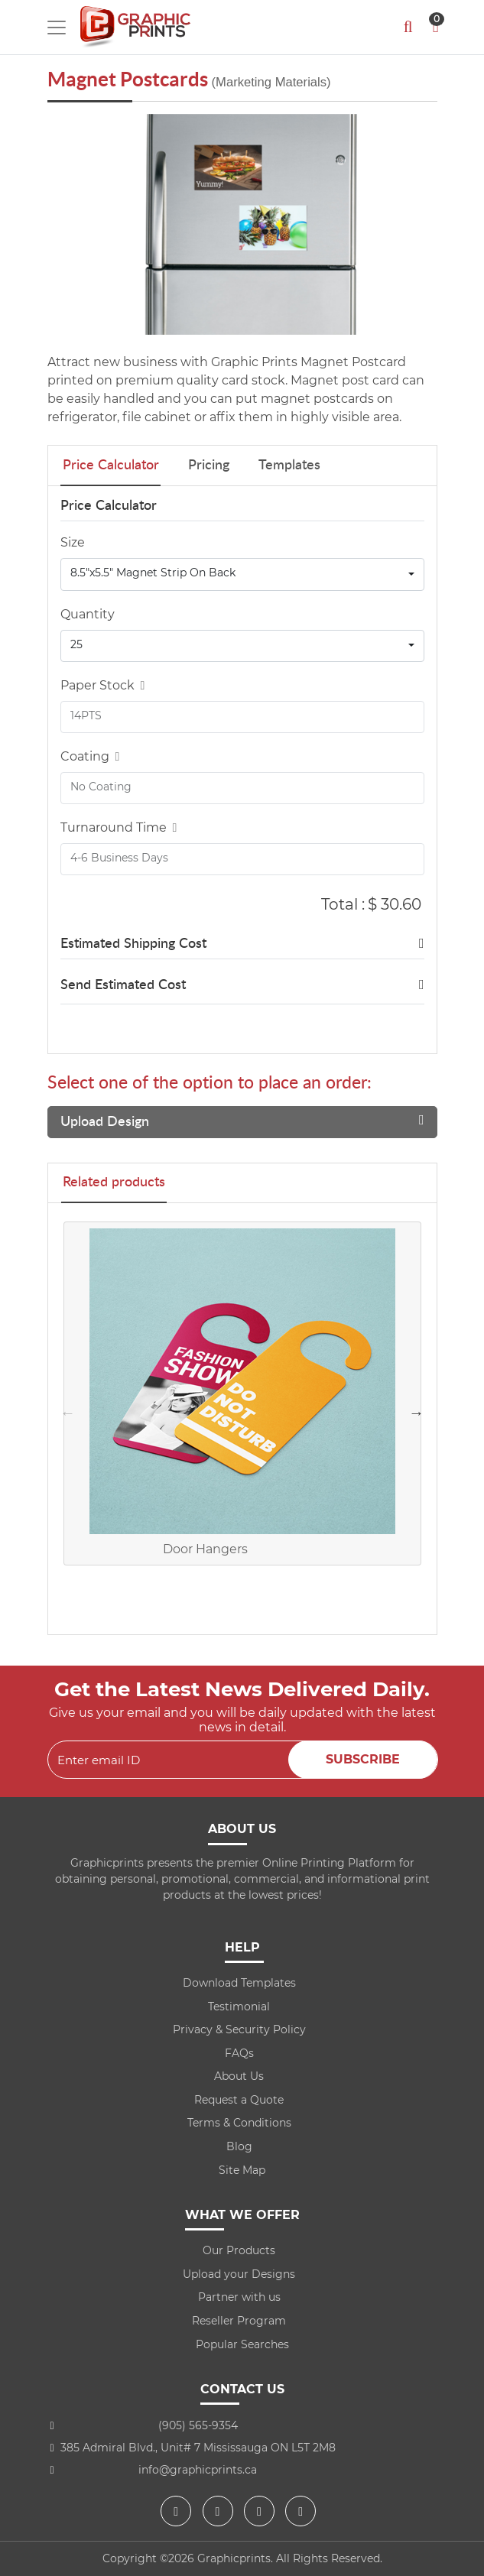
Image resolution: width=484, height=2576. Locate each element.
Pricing (208, 465)
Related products (114, 1182)
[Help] (140, 685)
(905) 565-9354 (198, 2425)
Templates (289, 465)
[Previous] (62, 224)
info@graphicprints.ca (197, 2470)
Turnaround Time (118, 827)
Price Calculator (111, 465)
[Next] (422, 224)
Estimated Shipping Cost (133, 944)
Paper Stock (102, 685)
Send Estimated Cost (123, 985)
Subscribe (363, 1759)
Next (416, 1412)
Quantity (87, 614)
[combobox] (242, 574)
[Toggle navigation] (56, 27)
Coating (90, 756)
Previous (68, 1412)
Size (72, 542)
